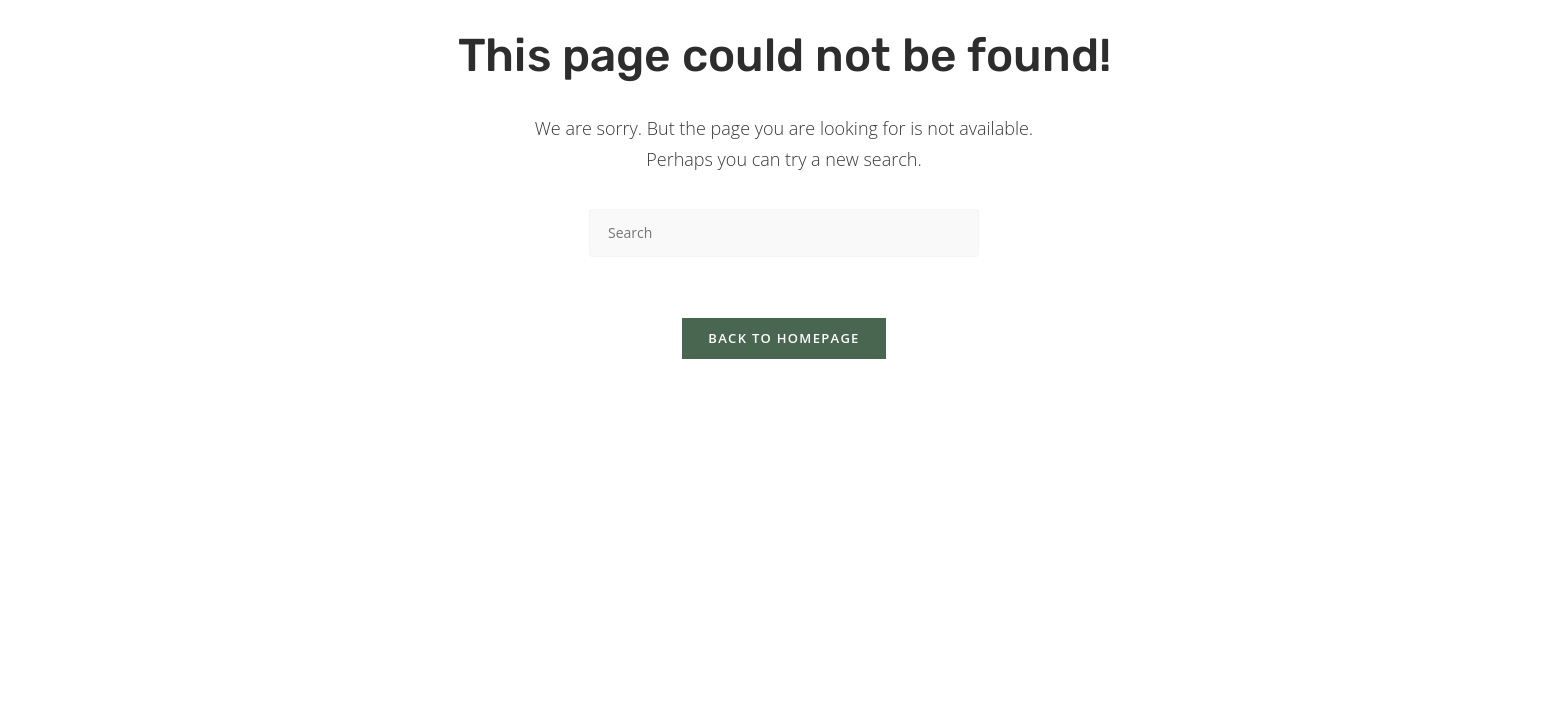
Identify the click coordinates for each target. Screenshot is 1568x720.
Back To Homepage (783, 338)
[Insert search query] (784, 232)
